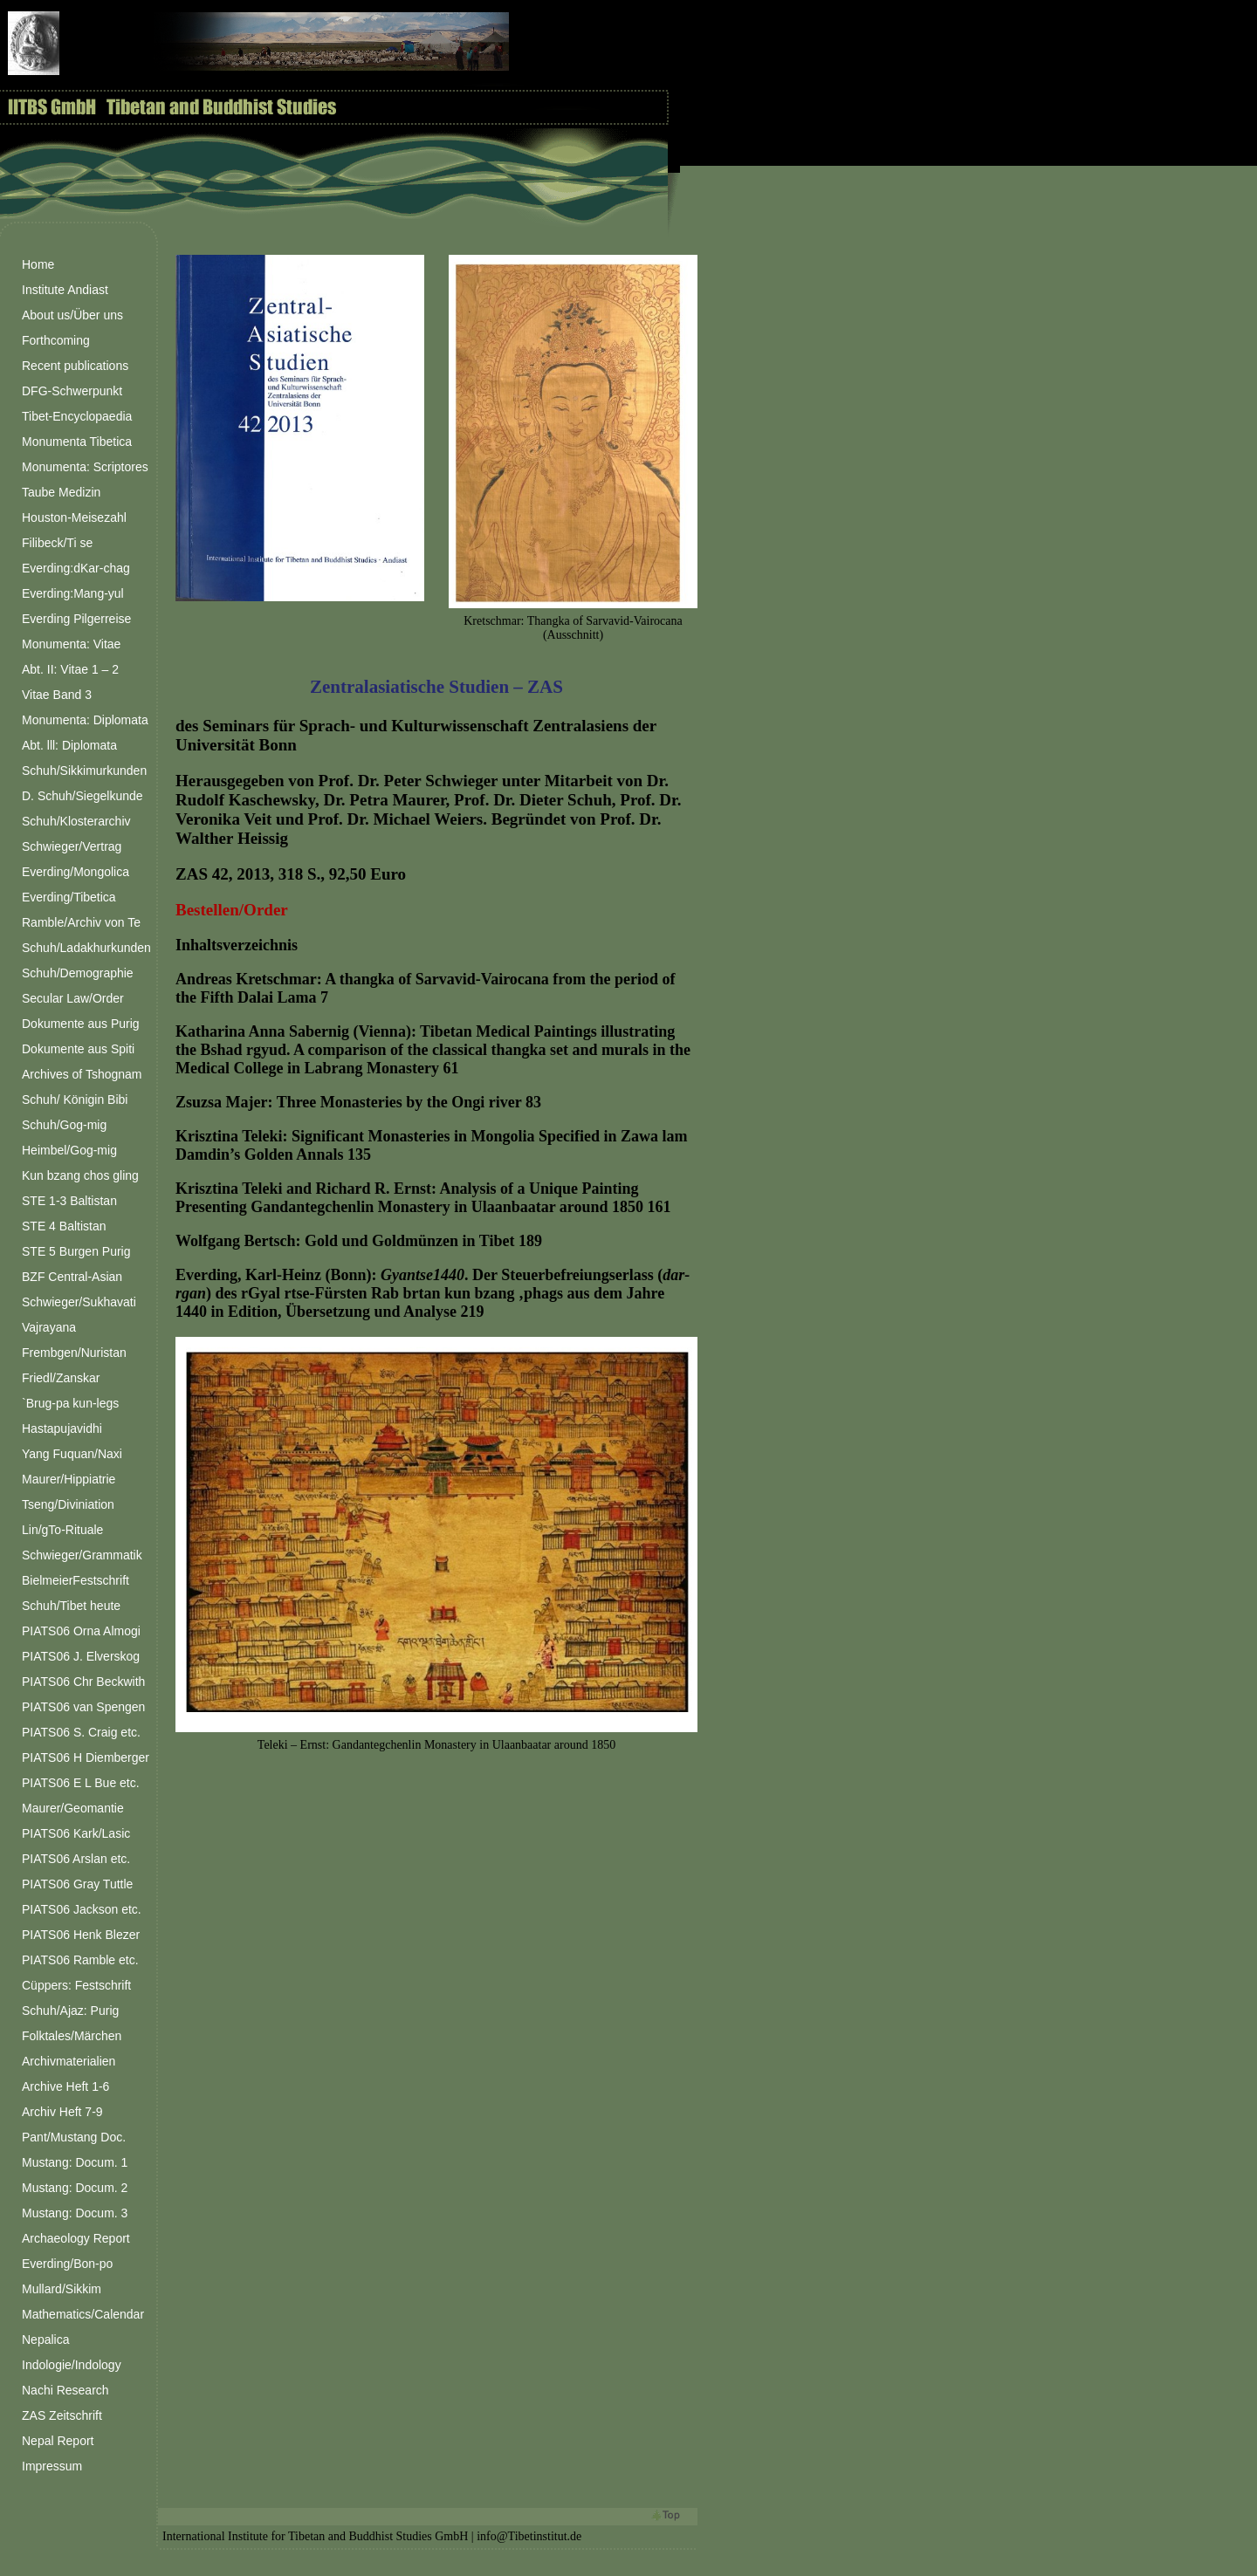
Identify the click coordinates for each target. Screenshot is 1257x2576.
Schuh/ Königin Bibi (74, 1099)
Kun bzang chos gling (80, 1175)
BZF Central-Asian (72, 1277)
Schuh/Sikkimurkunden (84, 771)
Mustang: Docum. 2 (74, 2188)
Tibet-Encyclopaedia (77, 416)
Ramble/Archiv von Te (81, 922)
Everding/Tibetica (69, 897)
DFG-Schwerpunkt (72, 391)
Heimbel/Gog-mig (69, 1150)
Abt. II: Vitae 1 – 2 (70, 669)
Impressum (52, 2466)
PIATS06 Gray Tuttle (77, 1884)
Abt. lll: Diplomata (69, 745)
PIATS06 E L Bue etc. (81, 1783)
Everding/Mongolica (75, 872)
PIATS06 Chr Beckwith (83, 1682)
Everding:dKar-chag (76, 568)
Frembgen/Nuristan (74, 1353)
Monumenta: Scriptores (85, 467)
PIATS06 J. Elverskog (81, 1656)
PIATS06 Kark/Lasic (76, 1833)
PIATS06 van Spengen (83, 1707)
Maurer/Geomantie (73, 1808)
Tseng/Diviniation (68, 1504)
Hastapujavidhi (62, 1428)
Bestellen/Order (231, 910)
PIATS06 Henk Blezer (81, 1935)
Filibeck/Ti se (57, 543)
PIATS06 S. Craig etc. (81, 1732)
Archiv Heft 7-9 (62, 2112)
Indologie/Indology (71, 2365)
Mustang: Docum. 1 (74, 2162)
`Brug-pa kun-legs (70, 1403)
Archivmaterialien (68, 2061)
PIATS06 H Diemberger (85, 1757)
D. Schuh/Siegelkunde (82, 796)
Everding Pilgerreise (76, 619)
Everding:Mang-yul (73, 593)
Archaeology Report (76, 2238)
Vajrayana (49, 1327)
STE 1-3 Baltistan (69, 1201)
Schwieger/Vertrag (71, 846)
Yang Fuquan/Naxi (72, 1454)
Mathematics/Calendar (83, 2314)
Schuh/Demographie (78, 973)
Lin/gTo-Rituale (62, 1530)
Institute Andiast (65, 290)
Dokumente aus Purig (81, 1024)
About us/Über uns (72, 315)
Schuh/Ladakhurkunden (86, 948)
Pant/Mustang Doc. (74, 2137)
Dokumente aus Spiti (78, 1049)
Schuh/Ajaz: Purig (70, 2011)
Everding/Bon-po (67, 2264)
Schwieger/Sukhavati (79, 1302)
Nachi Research (65, 2390)
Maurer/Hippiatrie (68, 1479)
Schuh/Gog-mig (64, 1125)
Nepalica (45, 2339)
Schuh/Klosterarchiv (76, 821)
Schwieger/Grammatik (82, 1555)
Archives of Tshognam (81, 1074)
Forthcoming (56, 340)
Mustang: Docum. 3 (74, 2213)
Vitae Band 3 (57, 695)
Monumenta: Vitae (71, 644)
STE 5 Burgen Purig (76, 1251)
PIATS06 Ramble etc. (80, 1960)
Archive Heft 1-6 (65, 2086)
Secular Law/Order (73, 998)
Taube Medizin (61, 492)
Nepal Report (58, 2441)
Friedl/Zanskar (61, 1378)
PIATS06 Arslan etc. (76, 1859)
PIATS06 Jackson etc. (81, 1909)
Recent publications (75, 366)
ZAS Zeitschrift (62, 2415)
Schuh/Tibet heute (71, 1606)
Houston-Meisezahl (74, 517)
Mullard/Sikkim (61, 2289)
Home (38, 264)
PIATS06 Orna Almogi (81, 1631)
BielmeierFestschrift (75, 1580)
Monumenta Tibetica (77, 442)
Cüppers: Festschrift (76, 1985)
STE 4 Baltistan (64, 1226)
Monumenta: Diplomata (85, 720)
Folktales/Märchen (71, 2036)
